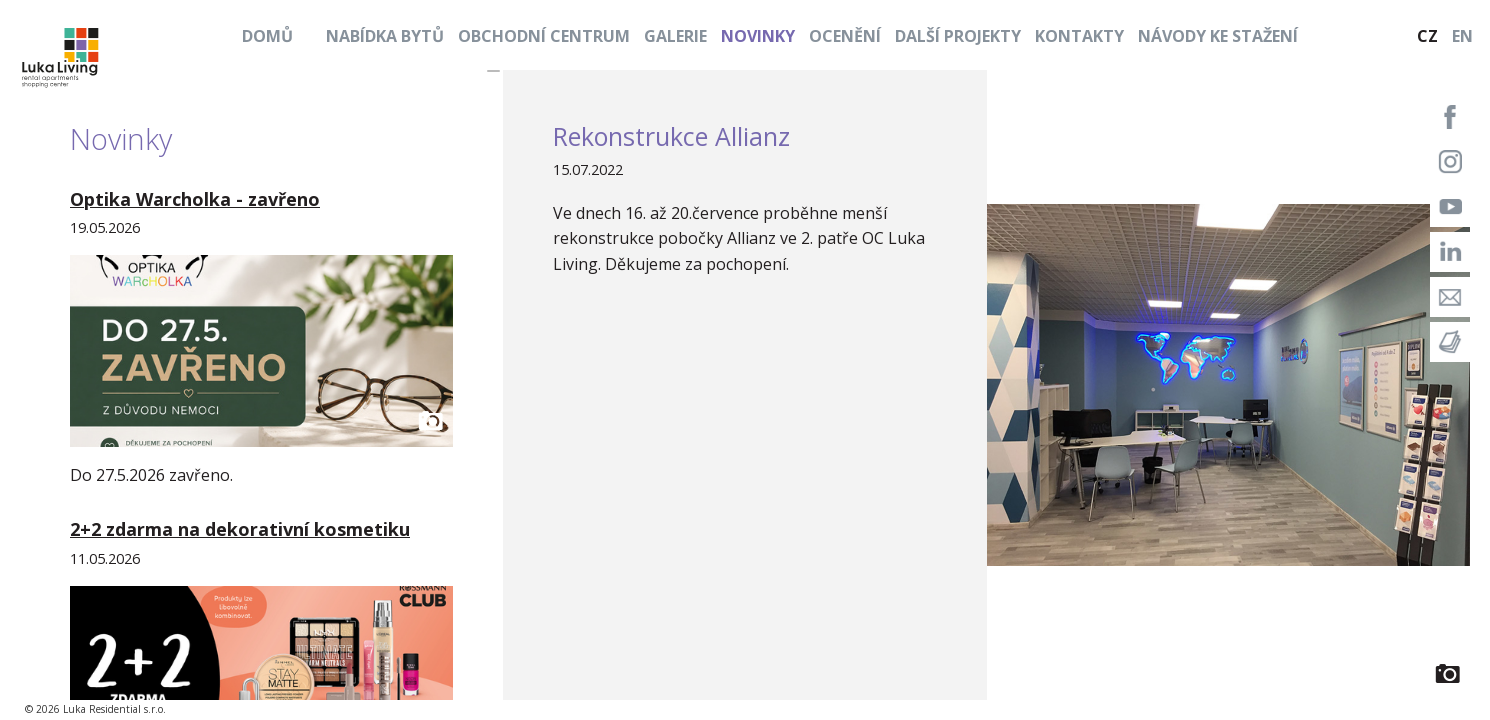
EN (1462, 36)
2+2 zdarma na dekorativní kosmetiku (240, 529)
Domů (267, 36)
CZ (1427, 36)
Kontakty (1079, 36)
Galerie (675, 36)
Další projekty (958, 36)
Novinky (758, 36)
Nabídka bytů (385, 36)
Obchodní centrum (544, 36)
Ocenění (845, 36)
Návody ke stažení (1218, 36)
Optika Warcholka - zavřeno (195, 199)
